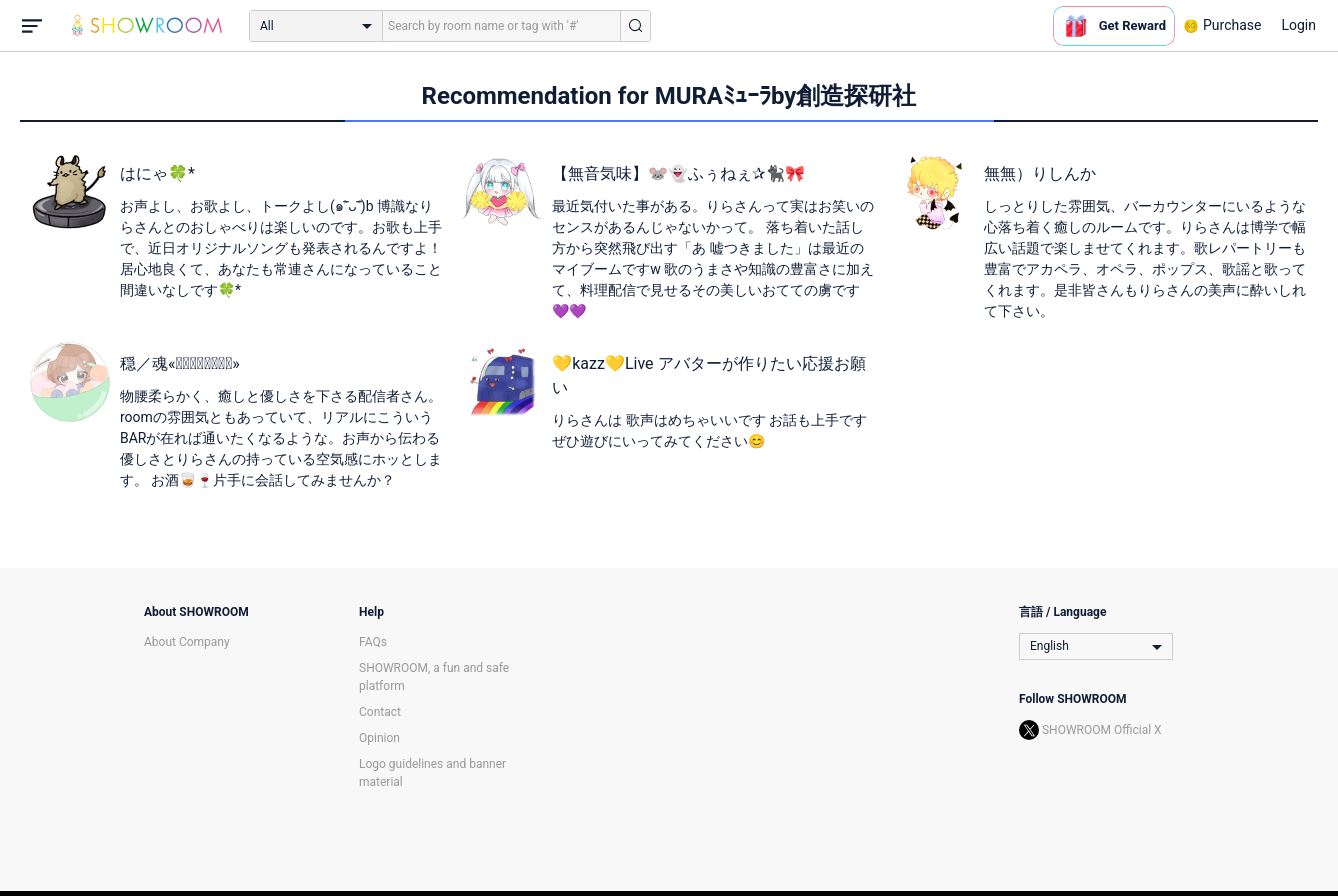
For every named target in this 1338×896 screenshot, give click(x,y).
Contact (380, 712)
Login (1298, 25)
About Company (187, 642)
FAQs (373, 642)
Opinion (379, 738)
